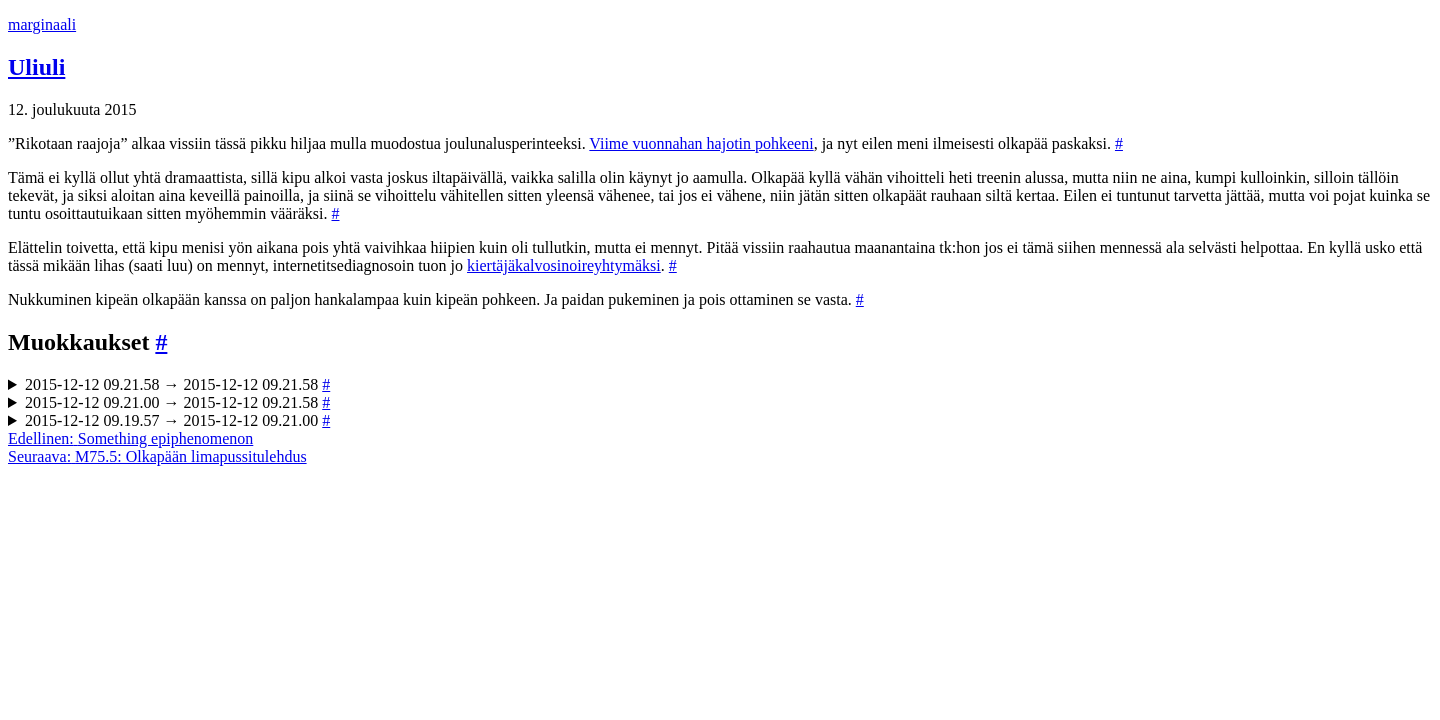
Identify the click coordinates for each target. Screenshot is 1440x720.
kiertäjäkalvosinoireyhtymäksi (564, 265)
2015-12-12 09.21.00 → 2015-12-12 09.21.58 (177, 402)
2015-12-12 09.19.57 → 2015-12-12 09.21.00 (177, 420)
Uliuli (36, 67)
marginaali (42, 24)
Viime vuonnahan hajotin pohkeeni (701, 143)
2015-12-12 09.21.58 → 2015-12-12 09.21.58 (177, 384)
